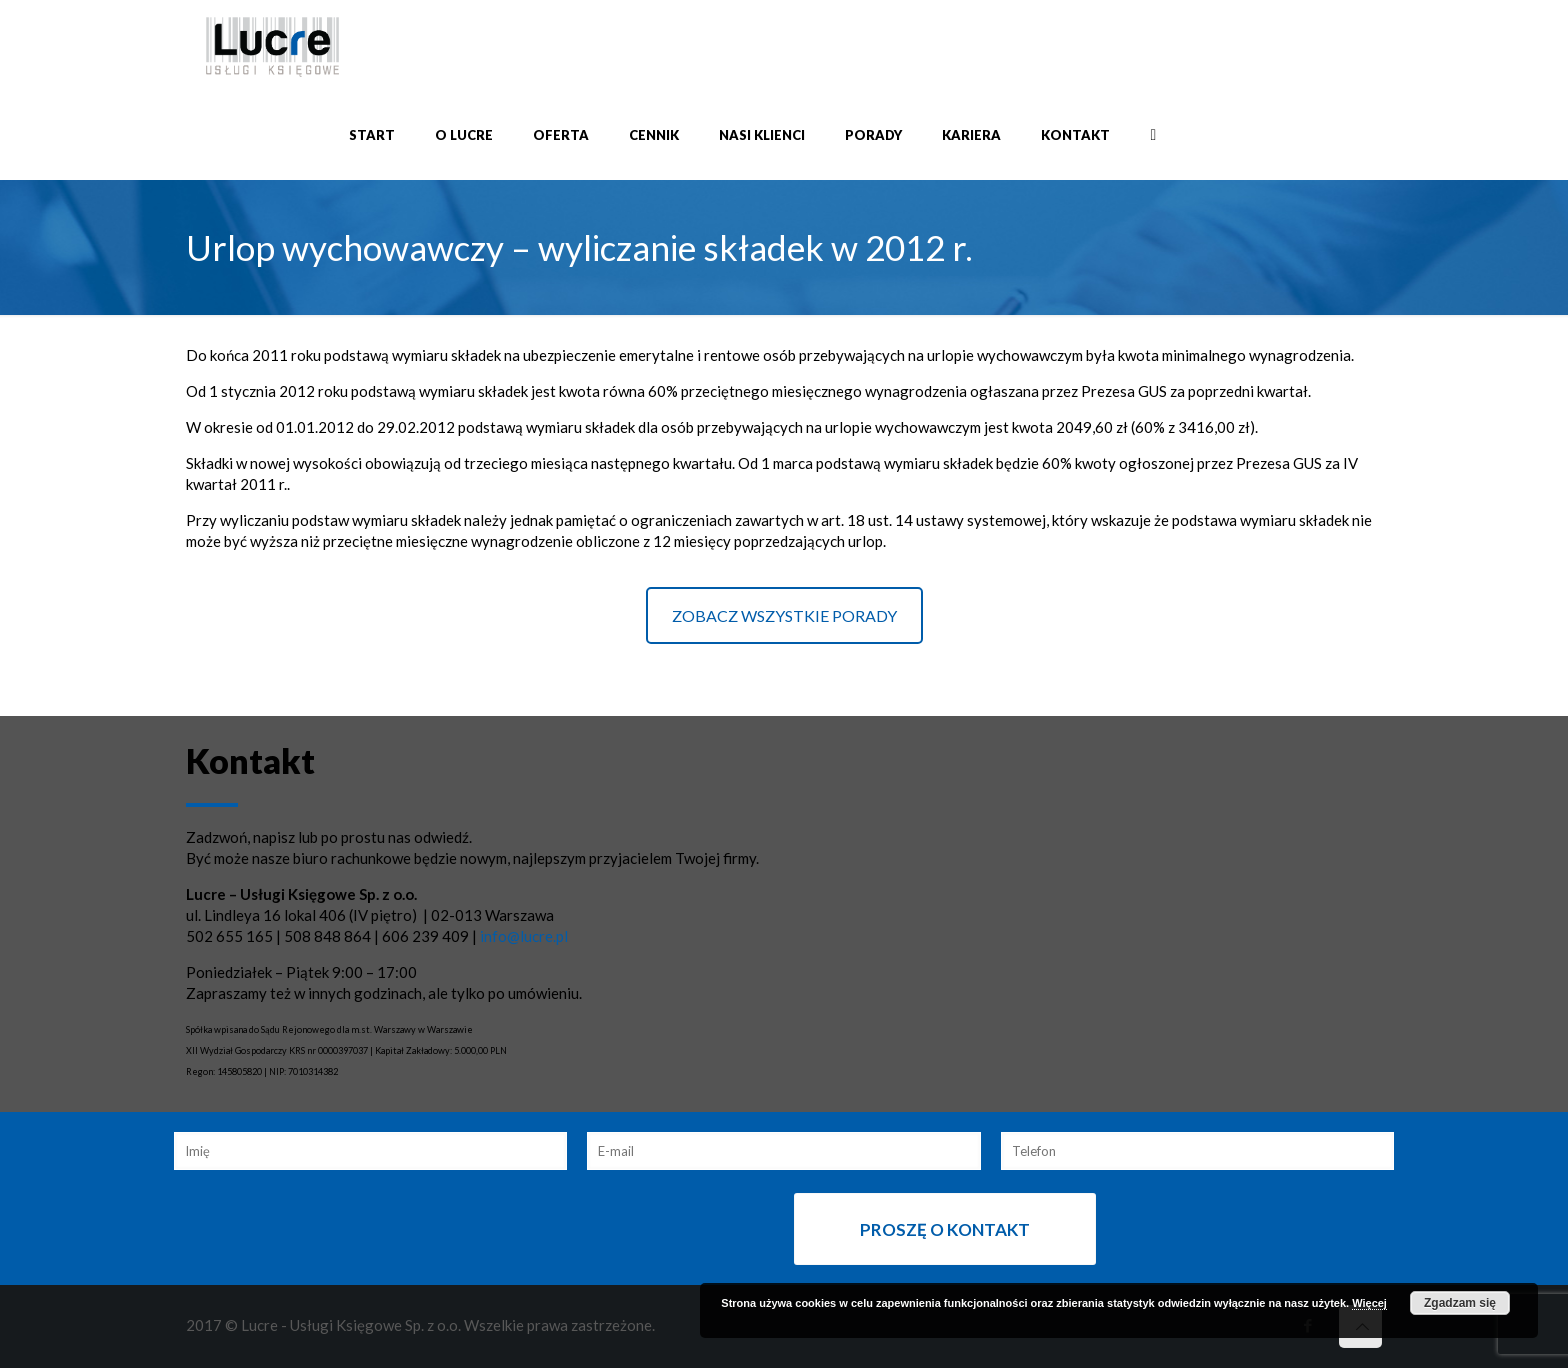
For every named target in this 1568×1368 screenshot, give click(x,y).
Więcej (1369, 1303)
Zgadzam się (1460, 1303)
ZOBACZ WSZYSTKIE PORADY (784, 615)
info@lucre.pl (524, 936)
